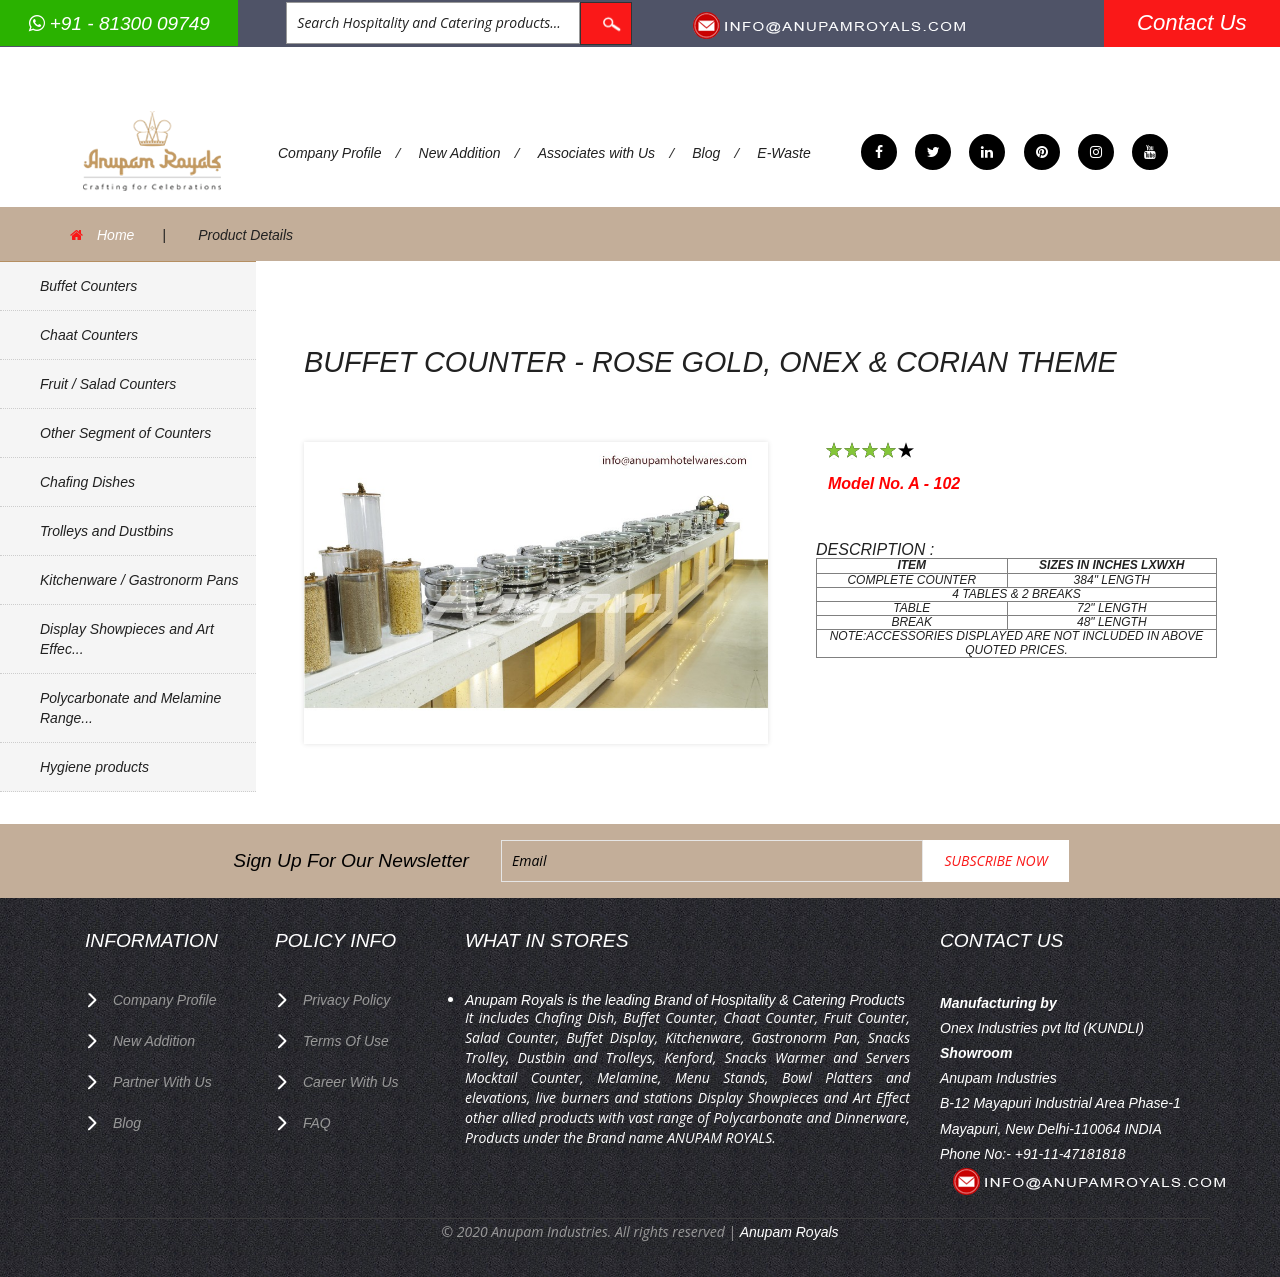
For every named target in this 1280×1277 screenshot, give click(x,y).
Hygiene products (94, 767)
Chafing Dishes (87, 482)
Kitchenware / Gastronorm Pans (139, 580)
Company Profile (330, 153)
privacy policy (346, 1000)
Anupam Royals (789, 1232)
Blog (706, 153)
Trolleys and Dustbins (107, 531)
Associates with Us (596, 153)
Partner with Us (162, 1082)
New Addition (460, 153)
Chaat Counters (89, 335)
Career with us (351, 1082)
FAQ (317, 1123)
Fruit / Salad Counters (108, 384)
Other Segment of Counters (125, 433)
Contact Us (1192, 22)
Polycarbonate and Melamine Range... (130, 708)
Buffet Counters (88, 286)
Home (115, 235)
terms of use (346, 1041)
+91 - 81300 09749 (119, 23)
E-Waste (783, 153)
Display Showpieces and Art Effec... (127, 639)
